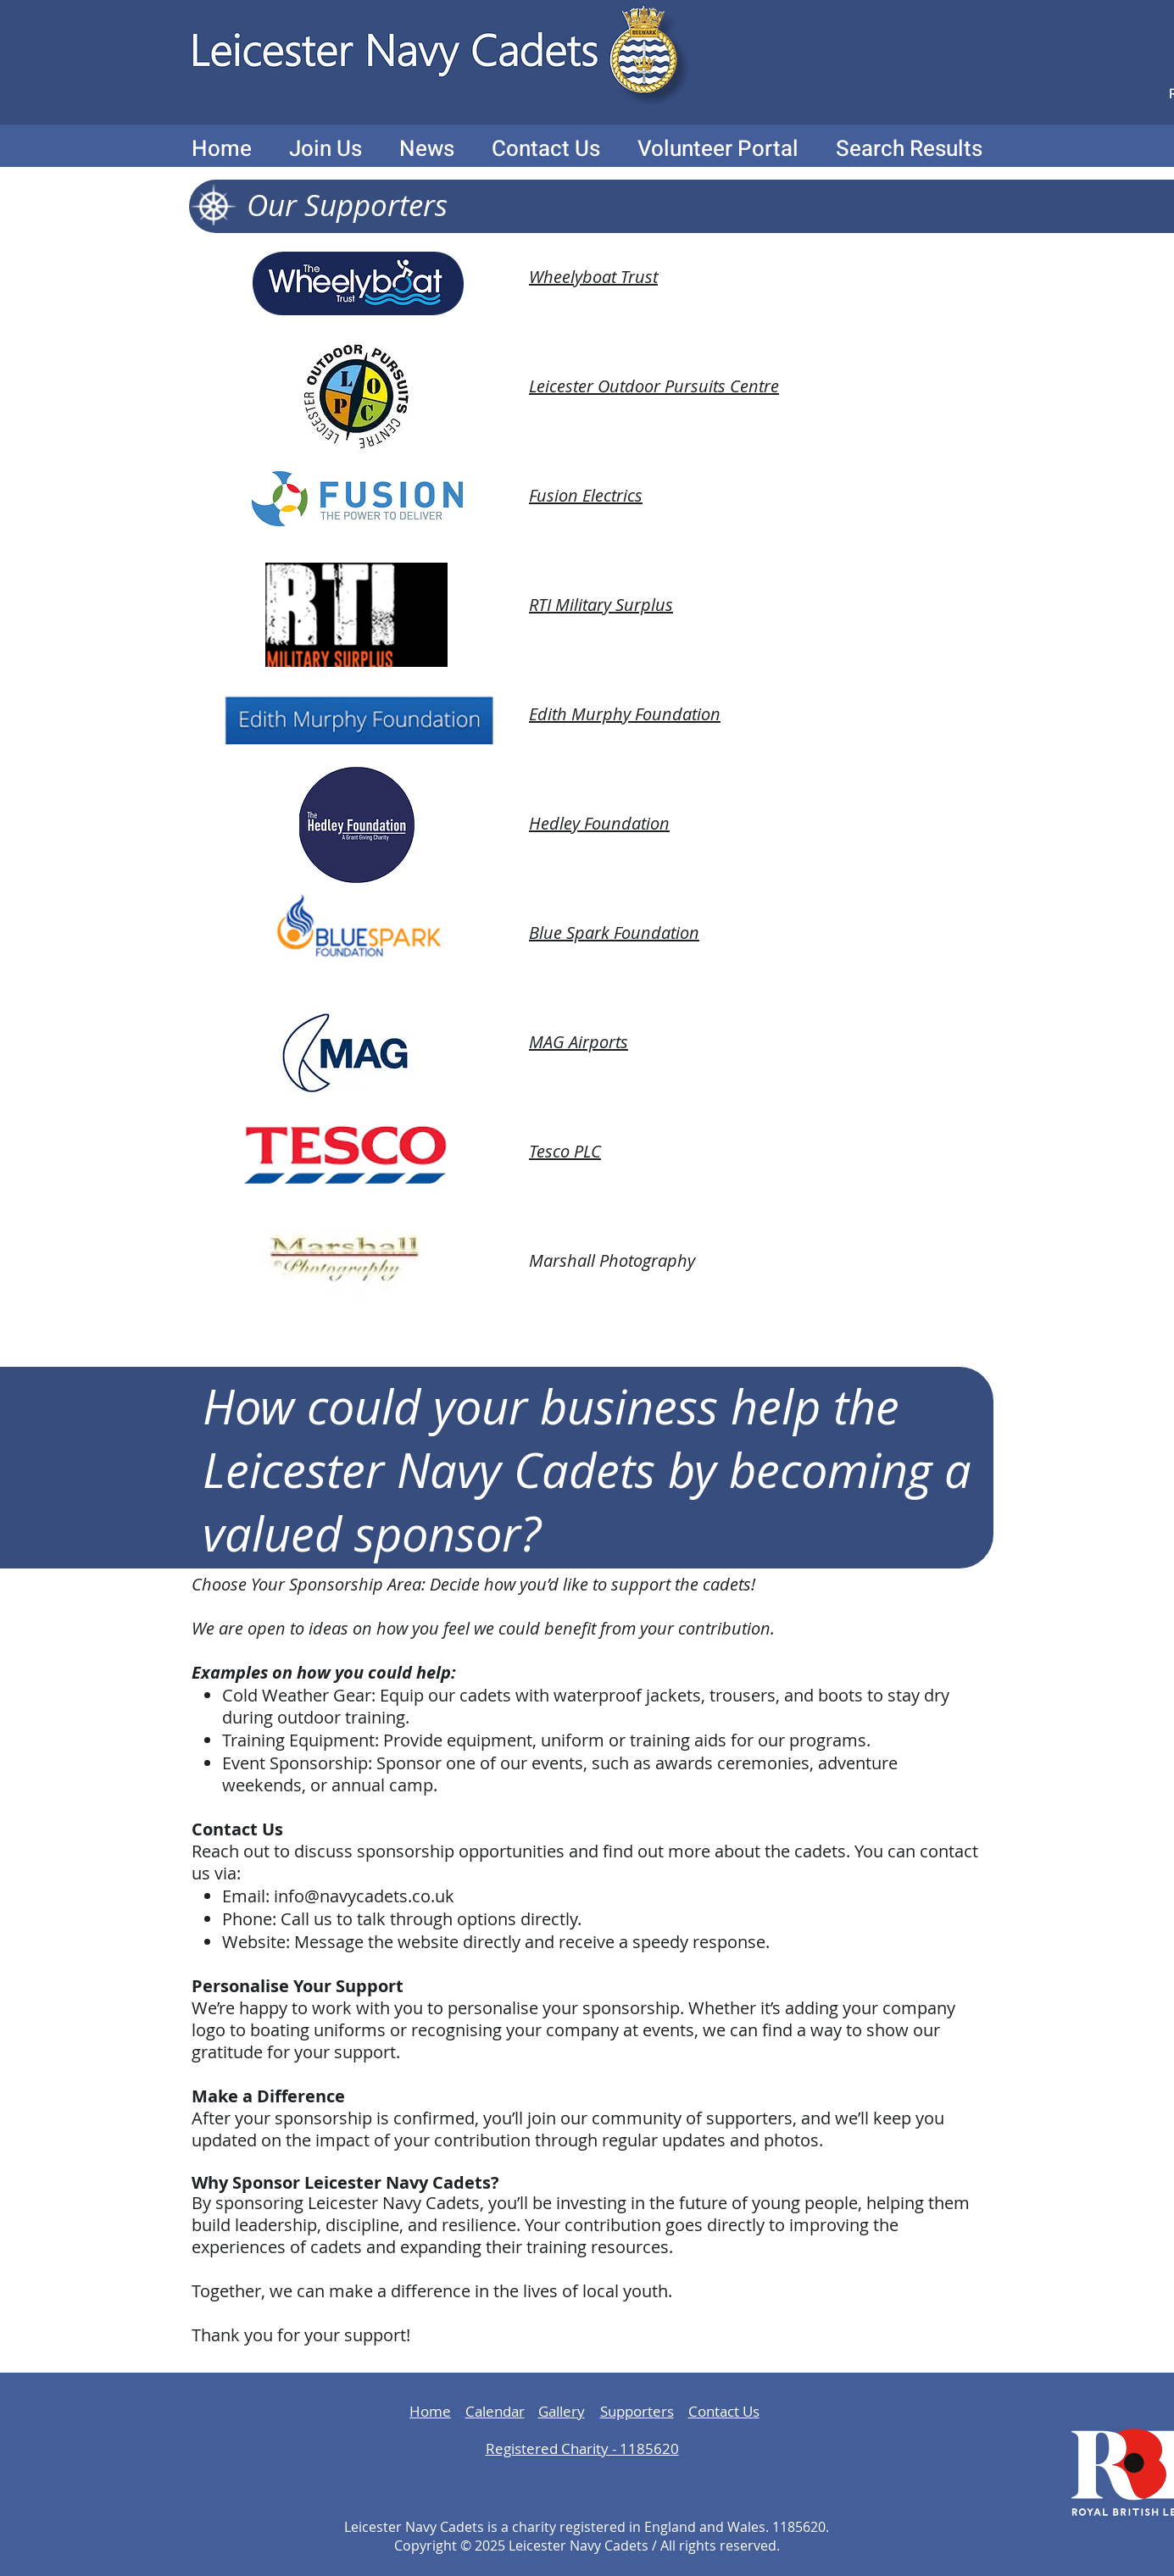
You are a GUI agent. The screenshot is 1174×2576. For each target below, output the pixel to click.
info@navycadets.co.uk (364, 1896)
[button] (325, 149)
